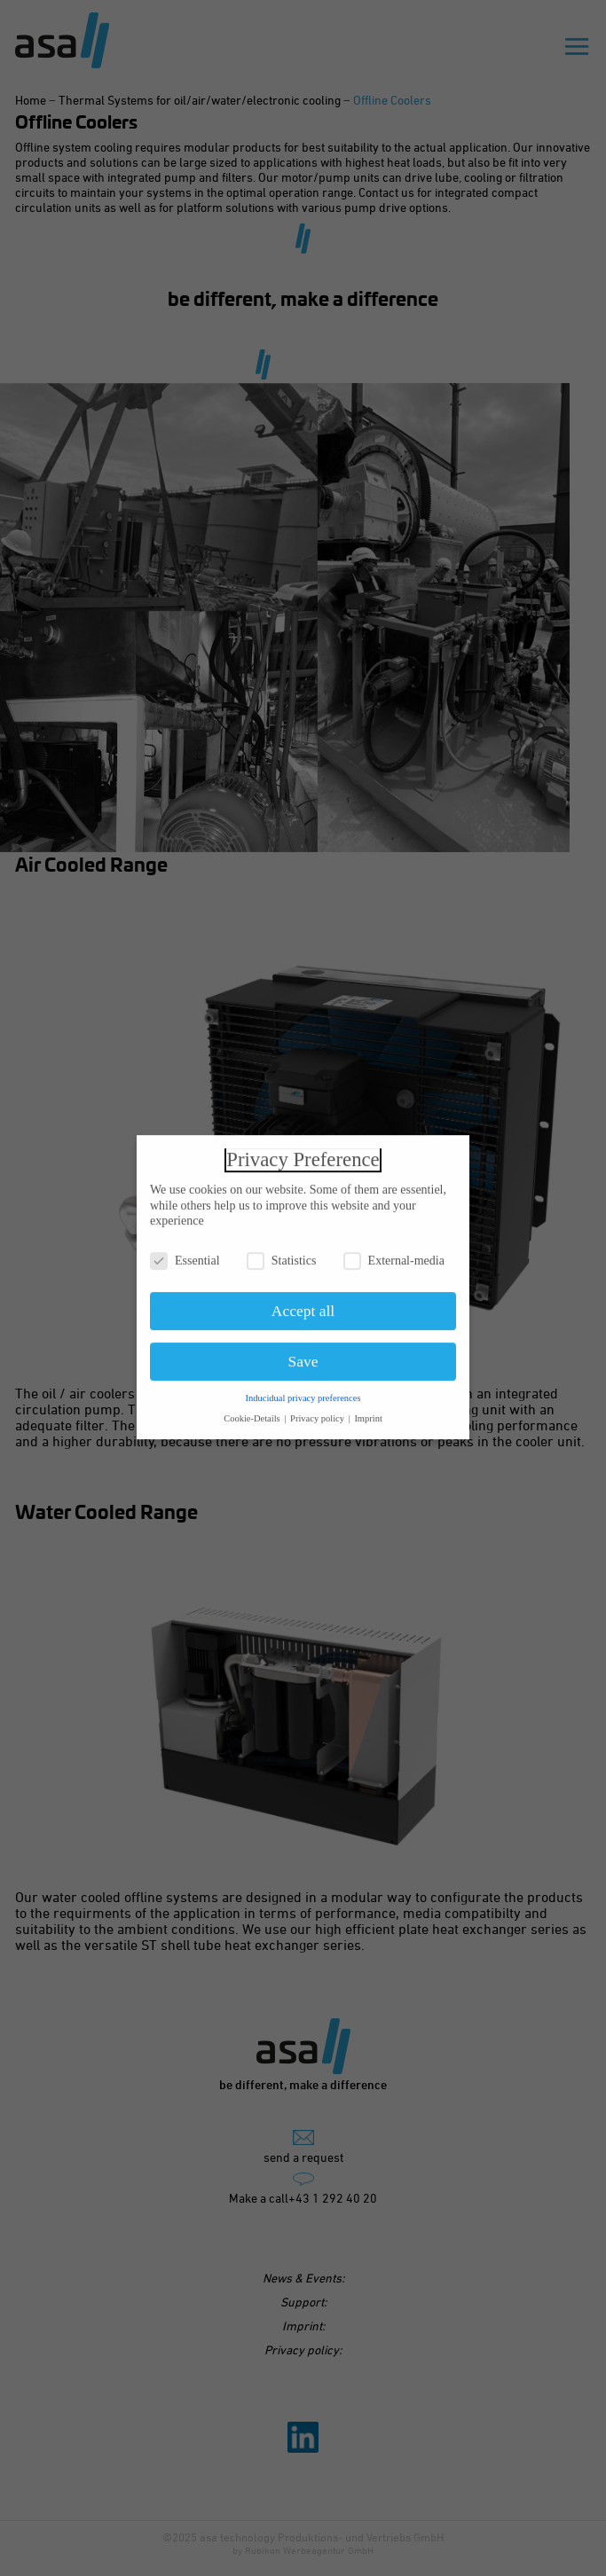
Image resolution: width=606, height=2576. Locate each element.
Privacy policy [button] (318, 1413)
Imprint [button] (368, 1413)
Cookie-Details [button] (253, 1413)
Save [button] (302, 1356)
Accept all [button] (303, 1305)
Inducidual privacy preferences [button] (302, 1393)
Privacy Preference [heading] (302, 1154)
